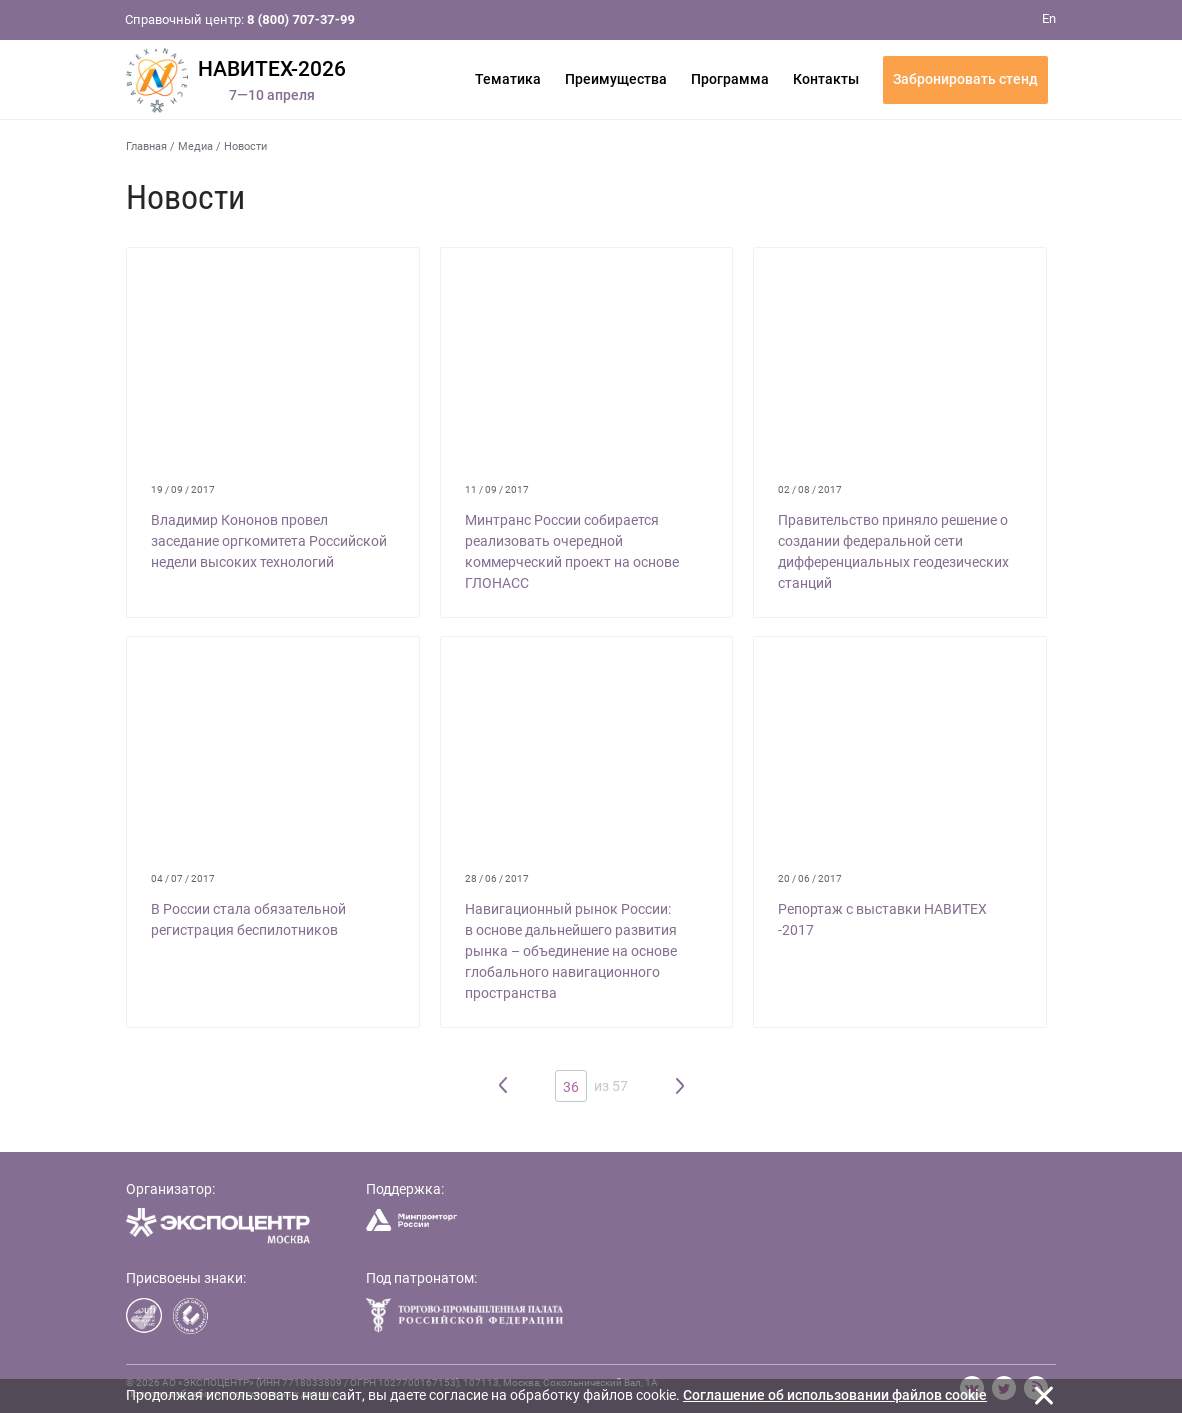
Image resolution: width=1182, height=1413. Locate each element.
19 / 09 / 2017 (183, 489)
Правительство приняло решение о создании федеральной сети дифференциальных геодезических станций (893, 551)
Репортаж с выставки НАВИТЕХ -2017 (882, 919)
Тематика (508, 79)
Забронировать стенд (965, 79)
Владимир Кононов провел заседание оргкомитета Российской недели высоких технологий (269, 541)
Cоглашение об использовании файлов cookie (835, 1395)
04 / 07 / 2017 (183, 878)
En (1049, 18)
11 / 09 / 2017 (497, 489)
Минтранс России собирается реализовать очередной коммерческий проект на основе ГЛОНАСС (572, 551)
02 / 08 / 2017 (810, 489)
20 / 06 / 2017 (810, 878)
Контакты (826, 79)
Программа (730, 79)
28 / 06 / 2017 (497, 878)
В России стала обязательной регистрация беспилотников (248, 919)
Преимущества (616, 79)
